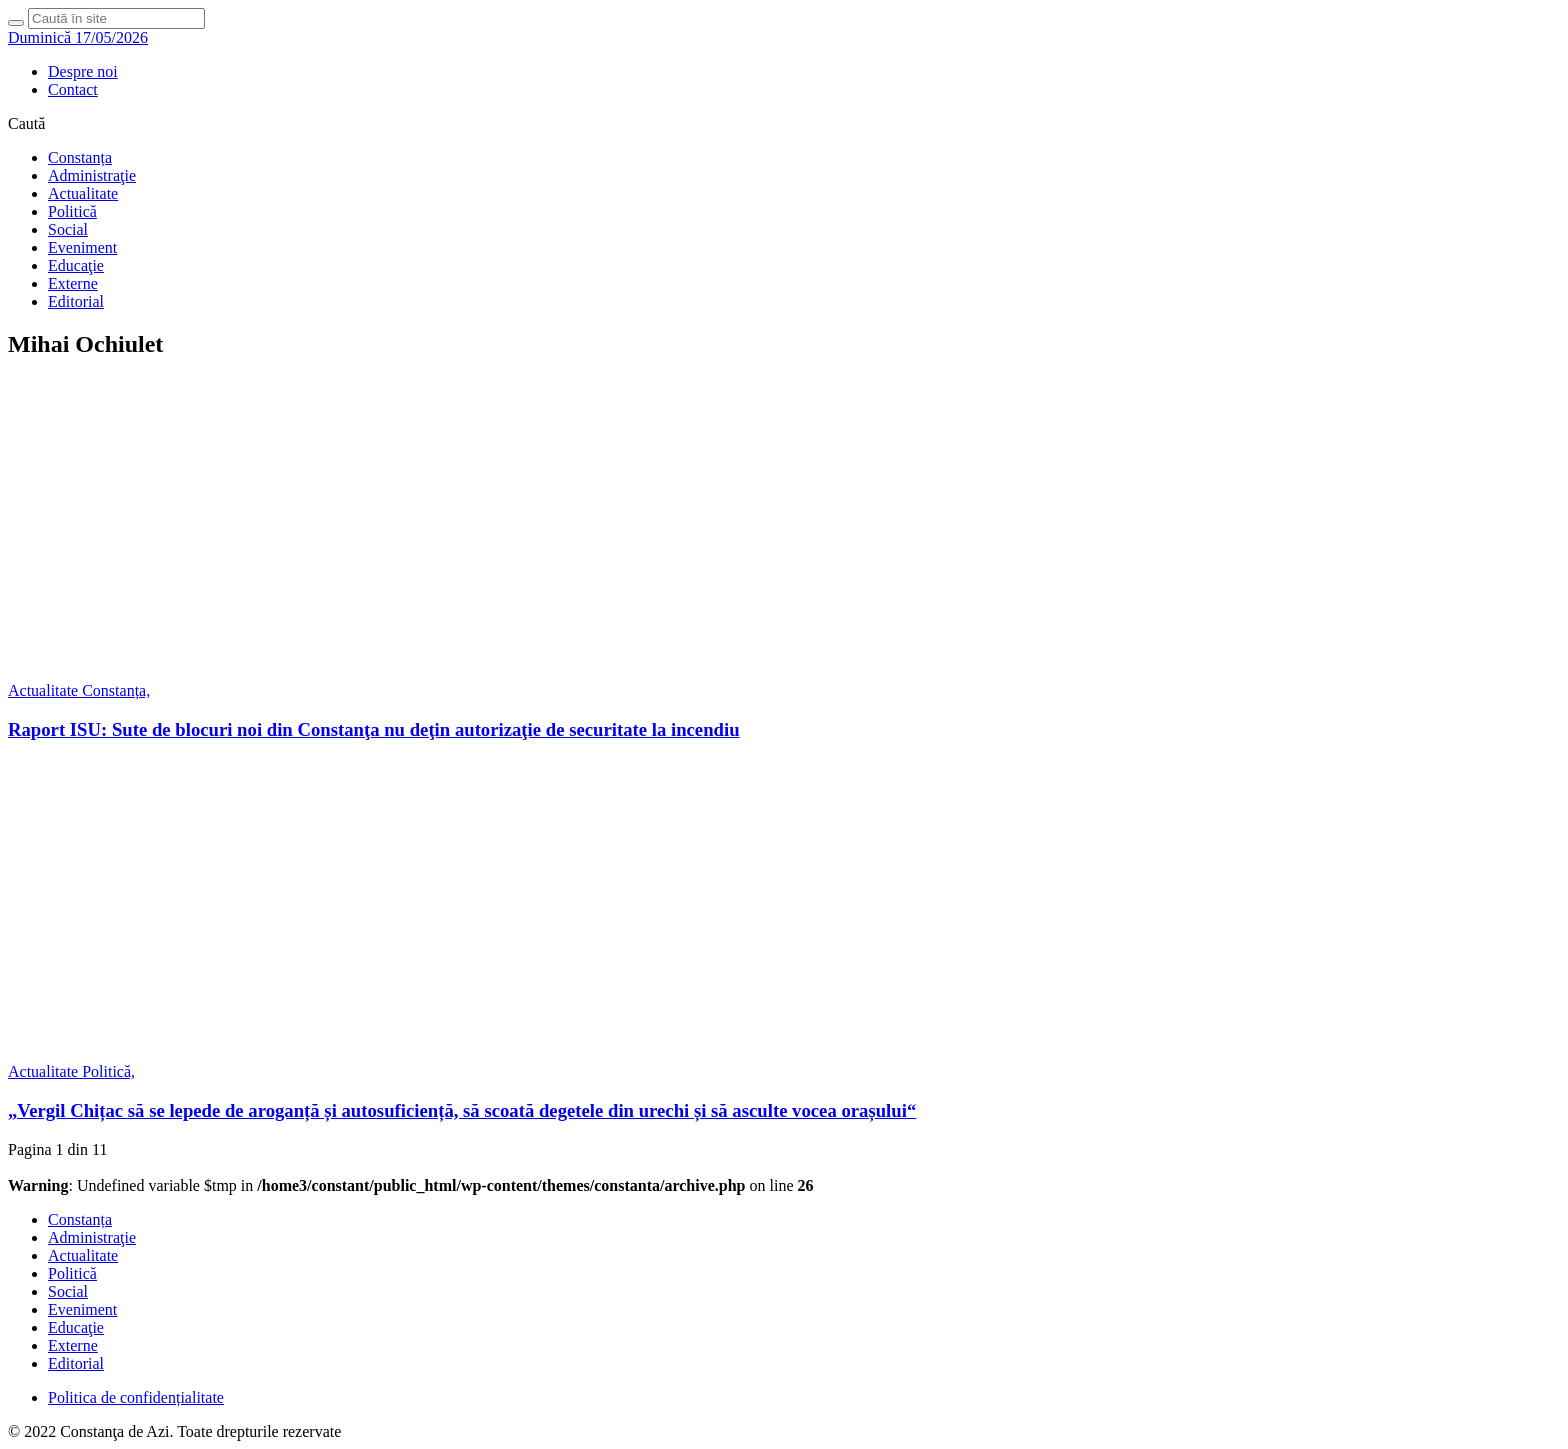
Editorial (76, 301)
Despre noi (83, 71)
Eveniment (82, 247)
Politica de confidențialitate (136, 1397)
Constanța (80, 157)
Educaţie (76, 265)
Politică (72, 211)
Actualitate (83, 193)
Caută (26, 123)
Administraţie (92, 175)
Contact (73, 89)
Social (68, 229)
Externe (73, 283)
